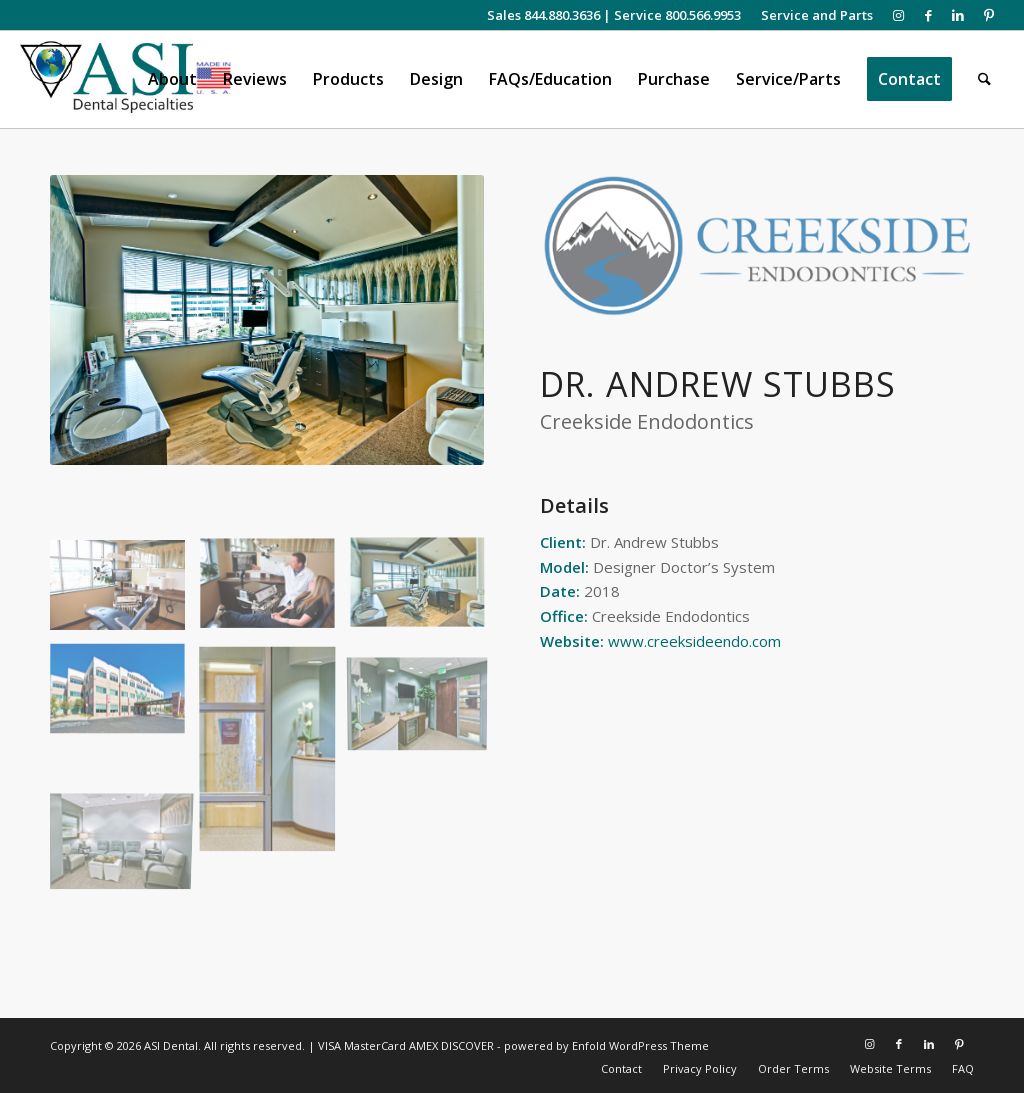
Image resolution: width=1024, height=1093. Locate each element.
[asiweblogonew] (125, 79)
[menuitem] (812, 15)
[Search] (984, 79)
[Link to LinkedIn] (958, 15)
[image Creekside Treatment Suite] (125, 592)
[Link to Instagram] (898, 15)
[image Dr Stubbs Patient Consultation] (275, 592)
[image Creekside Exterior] (125, 697)
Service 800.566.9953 (677, 15)
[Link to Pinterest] (989, 15)
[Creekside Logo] (757, 245)
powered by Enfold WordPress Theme (606, 1045)
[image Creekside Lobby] (425, 697)
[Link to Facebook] (928, 15)
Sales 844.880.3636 (543, 15)
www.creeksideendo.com (694, 641)
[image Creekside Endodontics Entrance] (275, 754)
